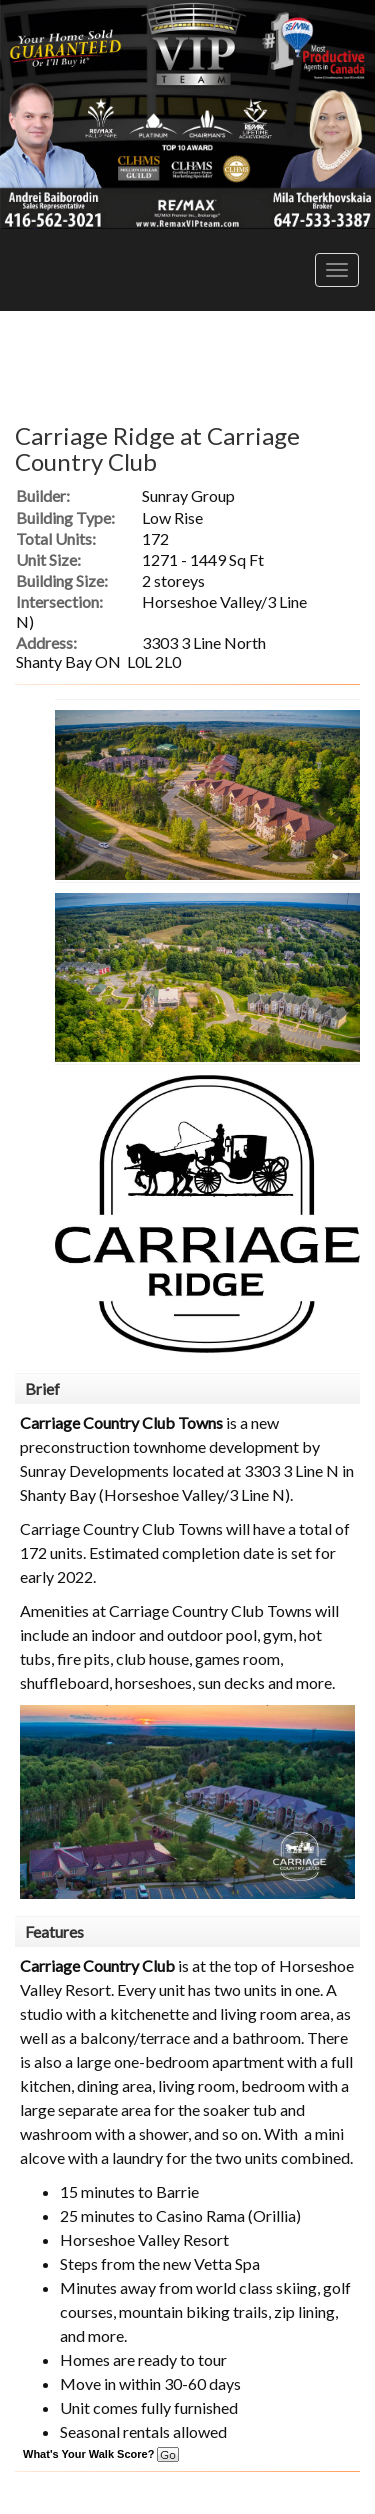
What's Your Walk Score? (101, 2454)
